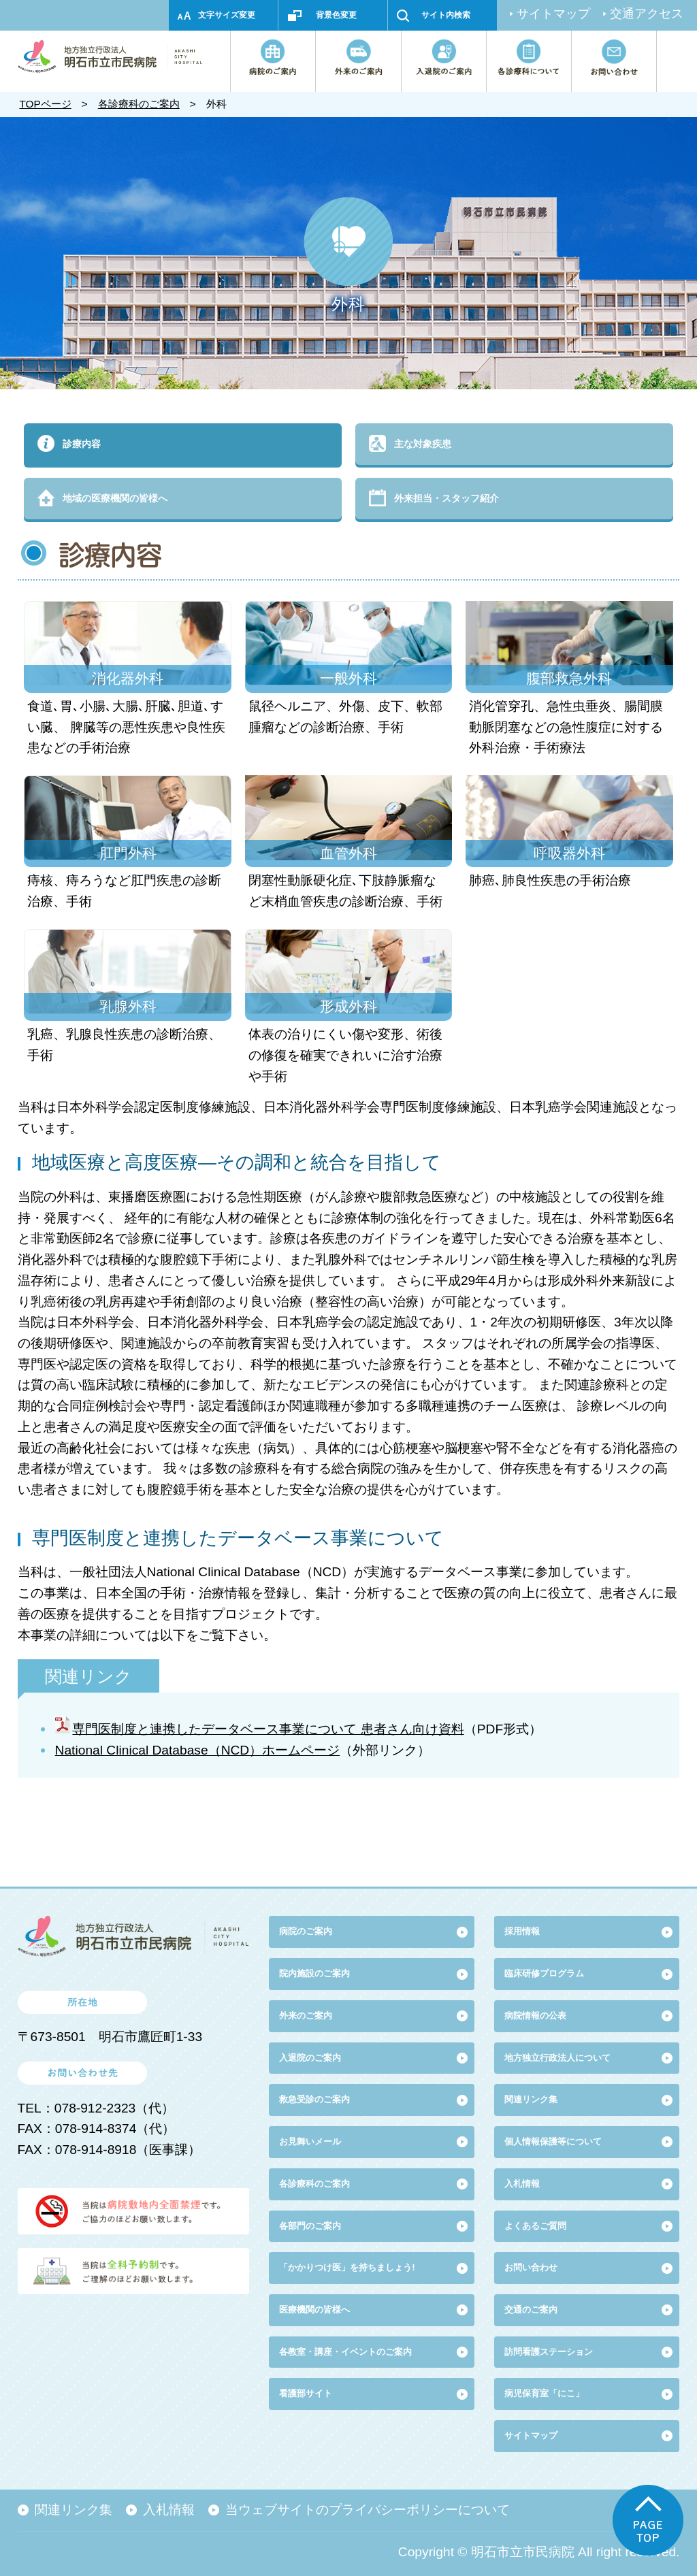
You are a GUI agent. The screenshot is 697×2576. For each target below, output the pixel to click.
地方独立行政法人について (557, 2058)
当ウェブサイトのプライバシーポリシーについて (367, 2509)
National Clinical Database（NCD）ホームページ (197, 1750)
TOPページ (45, 104)
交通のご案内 (530, 2309)
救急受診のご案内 (314, 2099)
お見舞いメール (310, 2141)
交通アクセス (646, 13)
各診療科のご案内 (139, 104)
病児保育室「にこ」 (544, 2393)
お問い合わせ (530, 2267)
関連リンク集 (530, 2099)
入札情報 (169, 2509)
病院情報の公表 (535, 2015)
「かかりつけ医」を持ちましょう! (347, 2267)
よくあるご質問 (535, 2226)
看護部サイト (305, 2393)
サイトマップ (553, 13)
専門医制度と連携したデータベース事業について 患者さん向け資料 (268, 1729)
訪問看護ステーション (548, 2352)
